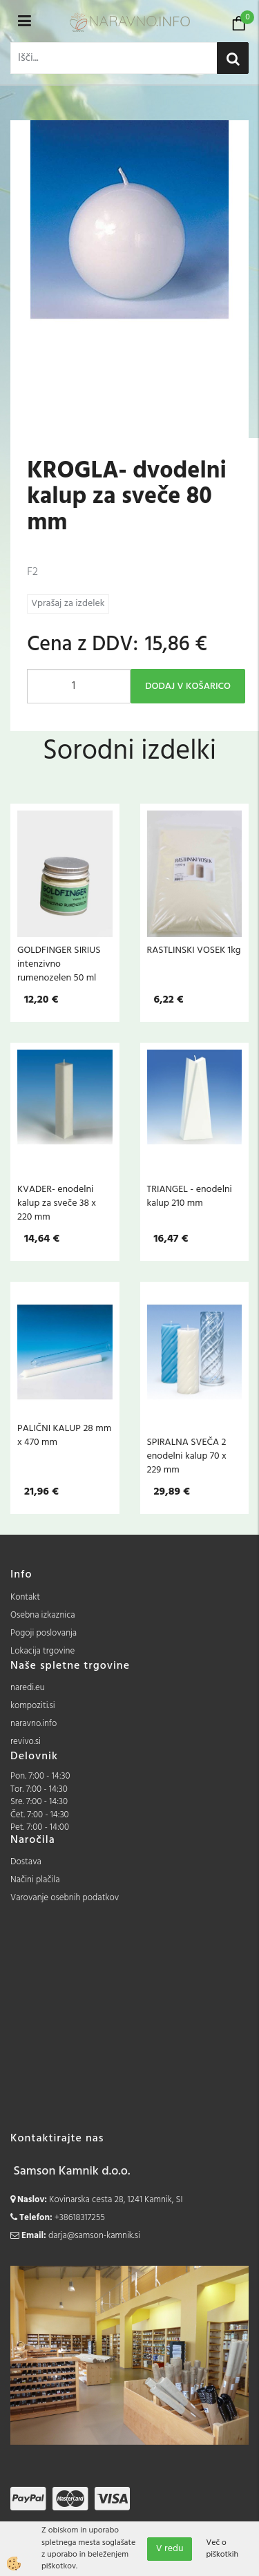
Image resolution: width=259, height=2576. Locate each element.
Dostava (25, 1862)
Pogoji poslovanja (43, 1633)
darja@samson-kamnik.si (94, 2235)
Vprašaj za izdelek (67, 604)
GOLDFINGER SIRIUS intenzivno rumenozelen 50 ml (59, 964)
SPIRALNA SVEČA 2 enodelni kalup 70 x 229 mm (187, 1455)
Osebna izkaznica (42, 1615)
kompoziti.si (32, 1705)
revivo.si (25, 1741)
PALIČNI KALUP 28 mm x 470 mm (64, 1435)
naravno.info (33, 1723)
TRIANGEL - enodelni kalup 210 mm (189, 1196)
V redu (170, 2549)
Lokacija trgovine (42, 1651)
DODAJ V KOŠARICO (188, 686)
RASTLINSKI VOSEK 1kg (194, 950)
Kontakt (25, 1597)
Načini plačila (35, 1880)
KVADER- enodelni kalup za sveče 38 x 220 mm (56, 1203)
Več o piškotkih (222, 2549)
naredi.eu (27, 1687)
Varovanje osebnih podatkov (64, 1898)
